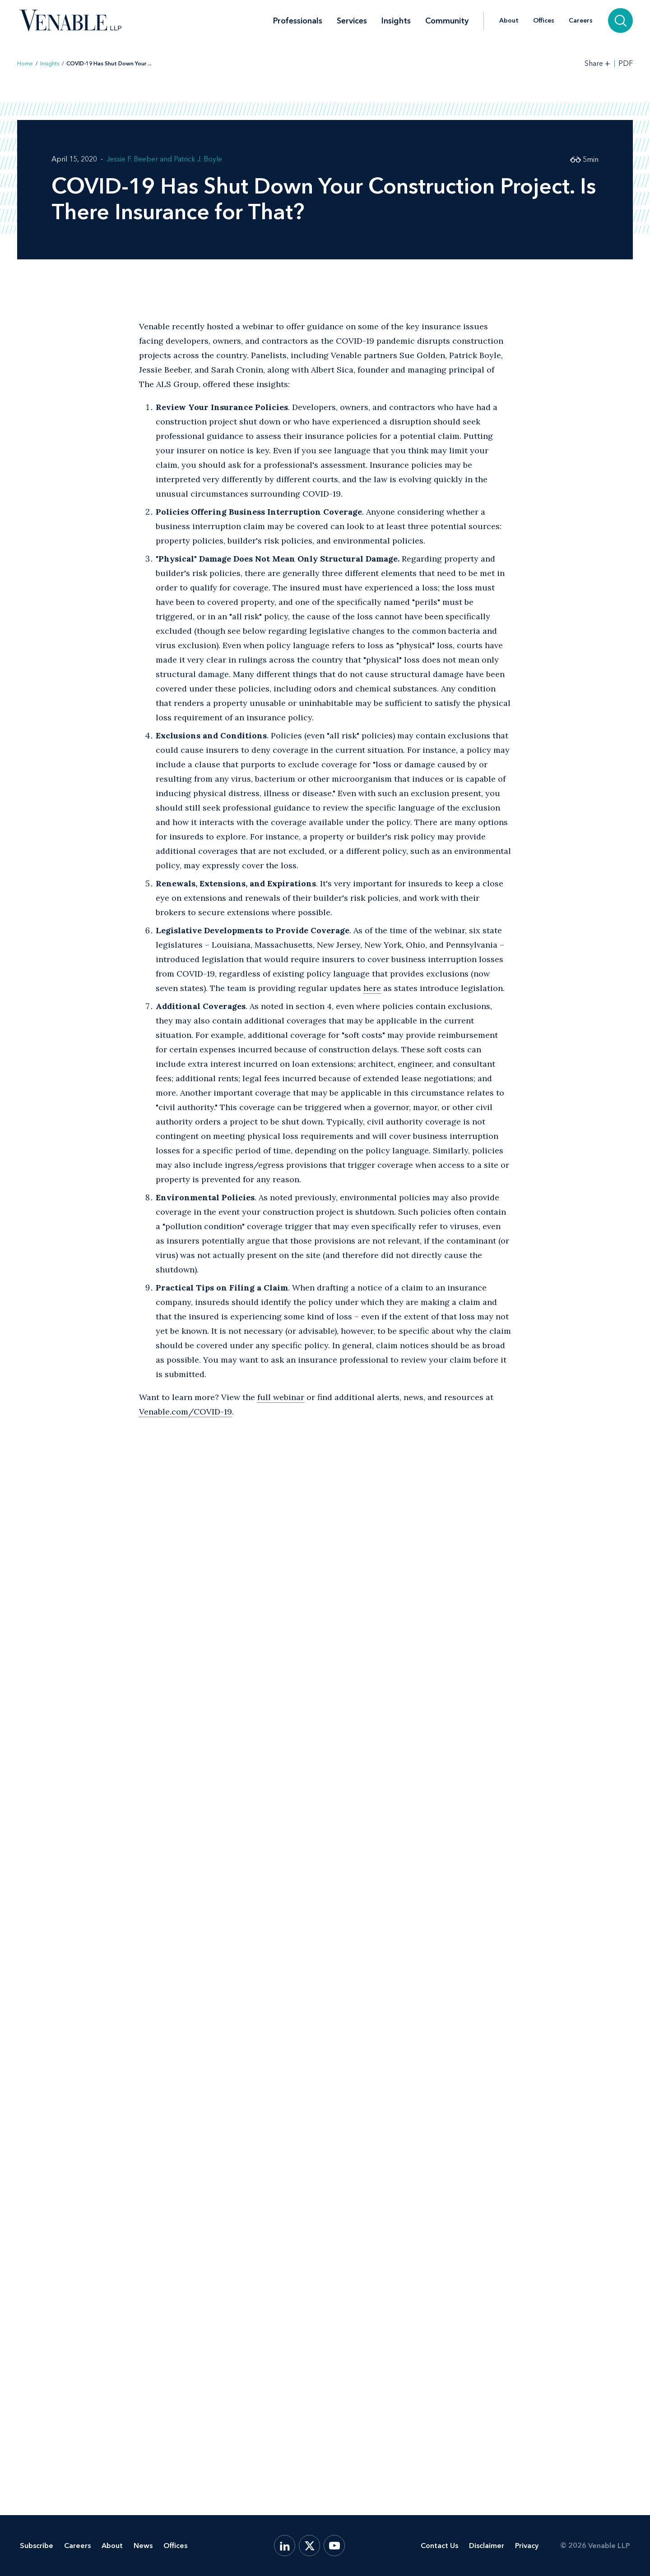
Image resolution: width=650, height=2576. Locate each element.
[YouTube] (334, 2545)
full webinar (280, 1397)
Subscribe (36, 2545)
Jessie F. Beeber (132, 159)
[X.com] (309, 2545)
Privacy (527, 2545)
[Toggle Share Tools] (597, 63)
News (143, 2545)
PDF (625, 63)
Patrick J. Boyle (198, 159)
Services (352, 21)
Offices (543, 21)
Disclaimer (486, 2545)
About (509, 21)
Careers (581, 21)
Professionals (297, 21)
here (372, 988)
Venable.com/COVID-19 (185, 1411)
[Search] (620, 20)
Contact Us (439, 2545)
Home (25, 63)
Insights (396, 21)
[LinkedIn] (284, 2545)
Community (447, 21)
